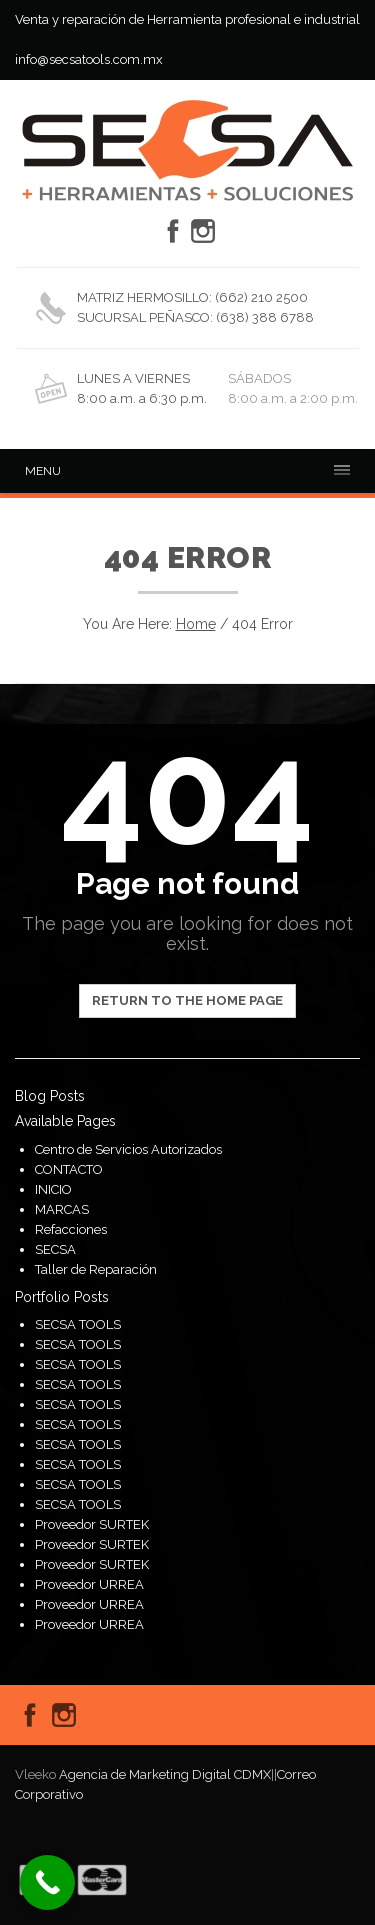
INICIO (53, 1189)
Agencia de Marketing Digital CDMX (165, 1774)
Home (196, 624)
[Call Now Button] (47, 1882)
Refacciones (71, 1229)
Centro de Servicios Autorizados (128, 1149)
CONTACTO (69, 1169)
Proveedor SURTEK (92, 1524)
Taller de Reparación (96, 1269)
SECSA (55, 1249)
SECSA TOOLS (78, 1324)
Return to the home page (187, 1000)
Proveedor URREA (89, 1584)
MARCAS (62, 1209)
